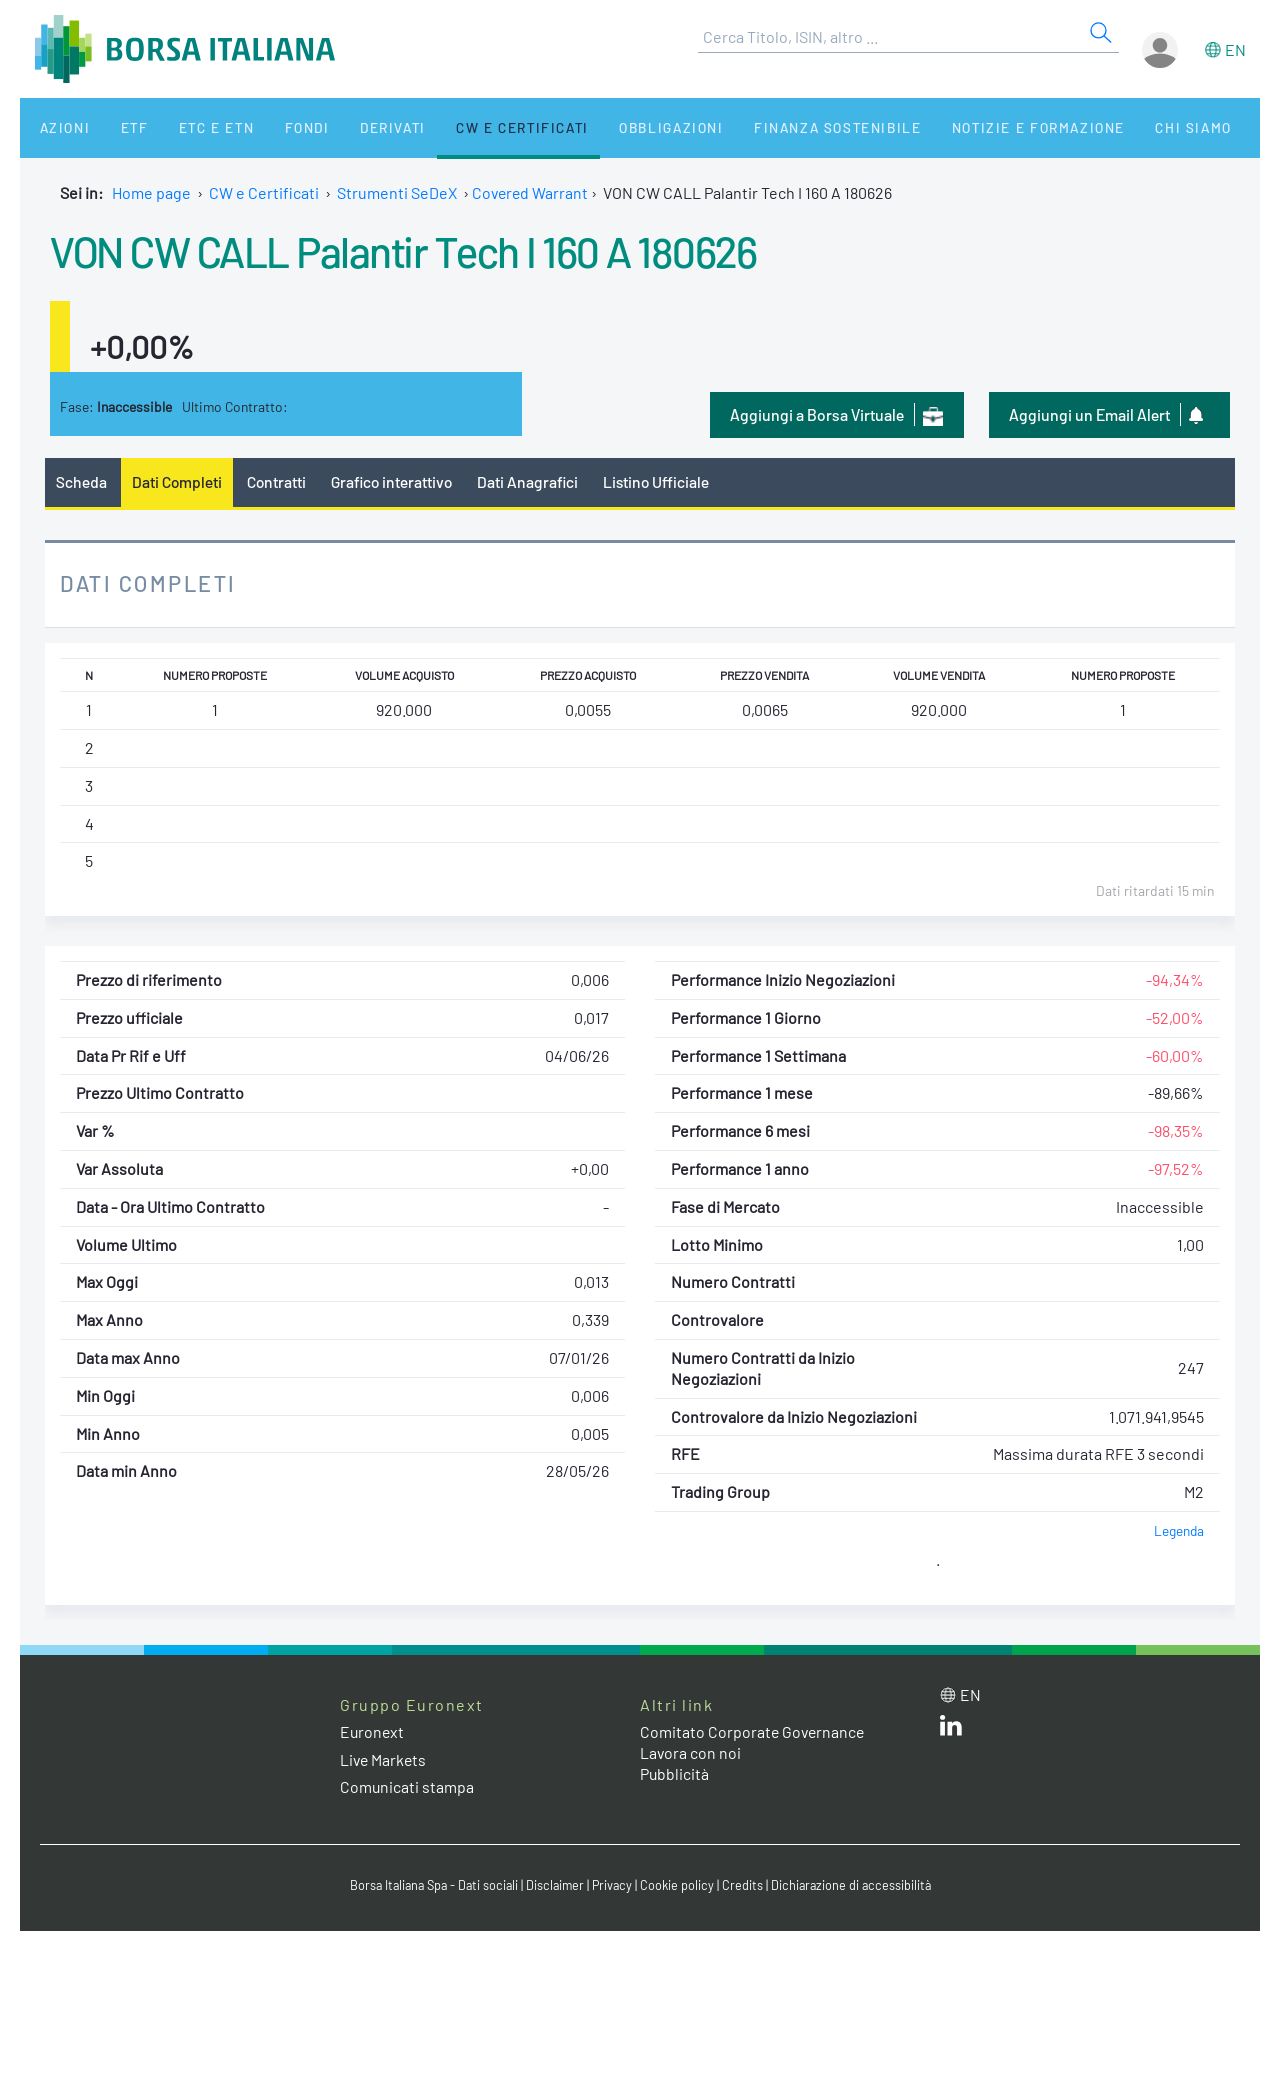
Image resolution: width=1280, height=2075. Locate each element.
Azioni (56, 127)
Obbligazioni (618, 127)
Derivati (352, 127)
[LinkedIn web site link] (951, 1730)
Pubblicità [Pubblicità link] (675, 1774)
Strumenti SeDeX (397, 192)
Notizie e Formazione (975, 127)
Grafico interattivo (396, 481)
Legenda (1178, 1530)
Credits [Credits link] (745, 1885)
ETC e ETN (191, 127)
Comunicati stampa (407, 1786)
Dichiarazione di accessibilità (856, 1885)
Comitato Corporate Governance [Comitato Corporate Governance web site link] (754, 1732)
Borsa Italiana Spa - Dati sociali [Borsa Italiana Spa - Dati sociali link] (429, 1885)
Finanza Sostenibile (778, 127)
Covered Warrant (531, 192)
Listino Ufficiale (665, 481)
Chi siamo (1123, 127)
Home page (151, 192)
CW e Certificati (476, 127)
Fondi (274, 127)
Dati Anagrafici (535, 481)
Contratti (279, 481)
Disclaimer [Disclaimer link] (555, 1885)
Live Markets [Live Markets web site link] (384, 1759)
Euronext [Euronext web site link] (373, 1732)
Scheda (81, 481)
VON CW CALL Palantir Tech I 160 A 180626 (419, 250)
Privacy (614, 1885)
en (1235, 49)
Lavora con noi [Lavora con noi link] (691, 1753)
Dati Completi (178, 481)
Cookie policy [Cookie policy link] (680, 1885)
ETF (117, 127)
